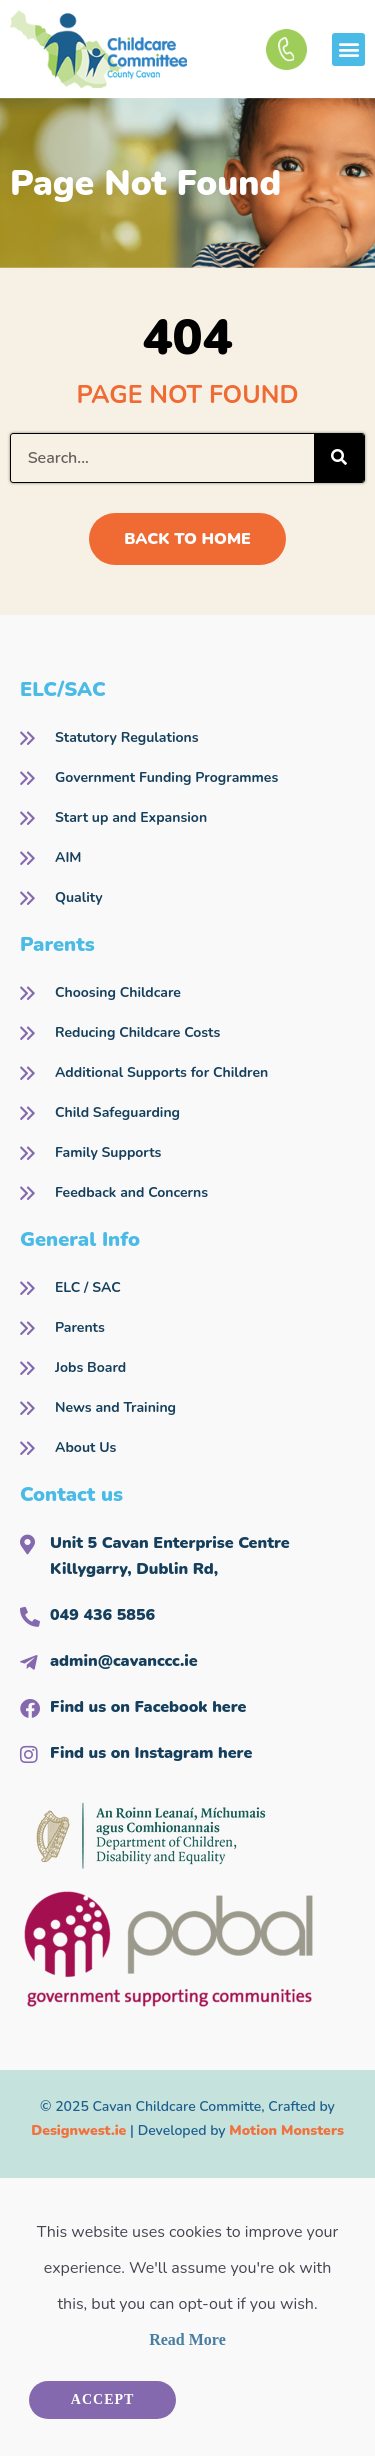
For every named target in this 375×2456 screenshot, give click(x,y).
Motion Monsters (286, 2130)
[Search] (339, 458)
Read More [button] (187, 2339)
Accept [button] (103, 2399)
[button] (348, 49)
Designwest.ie (78, 2130)
